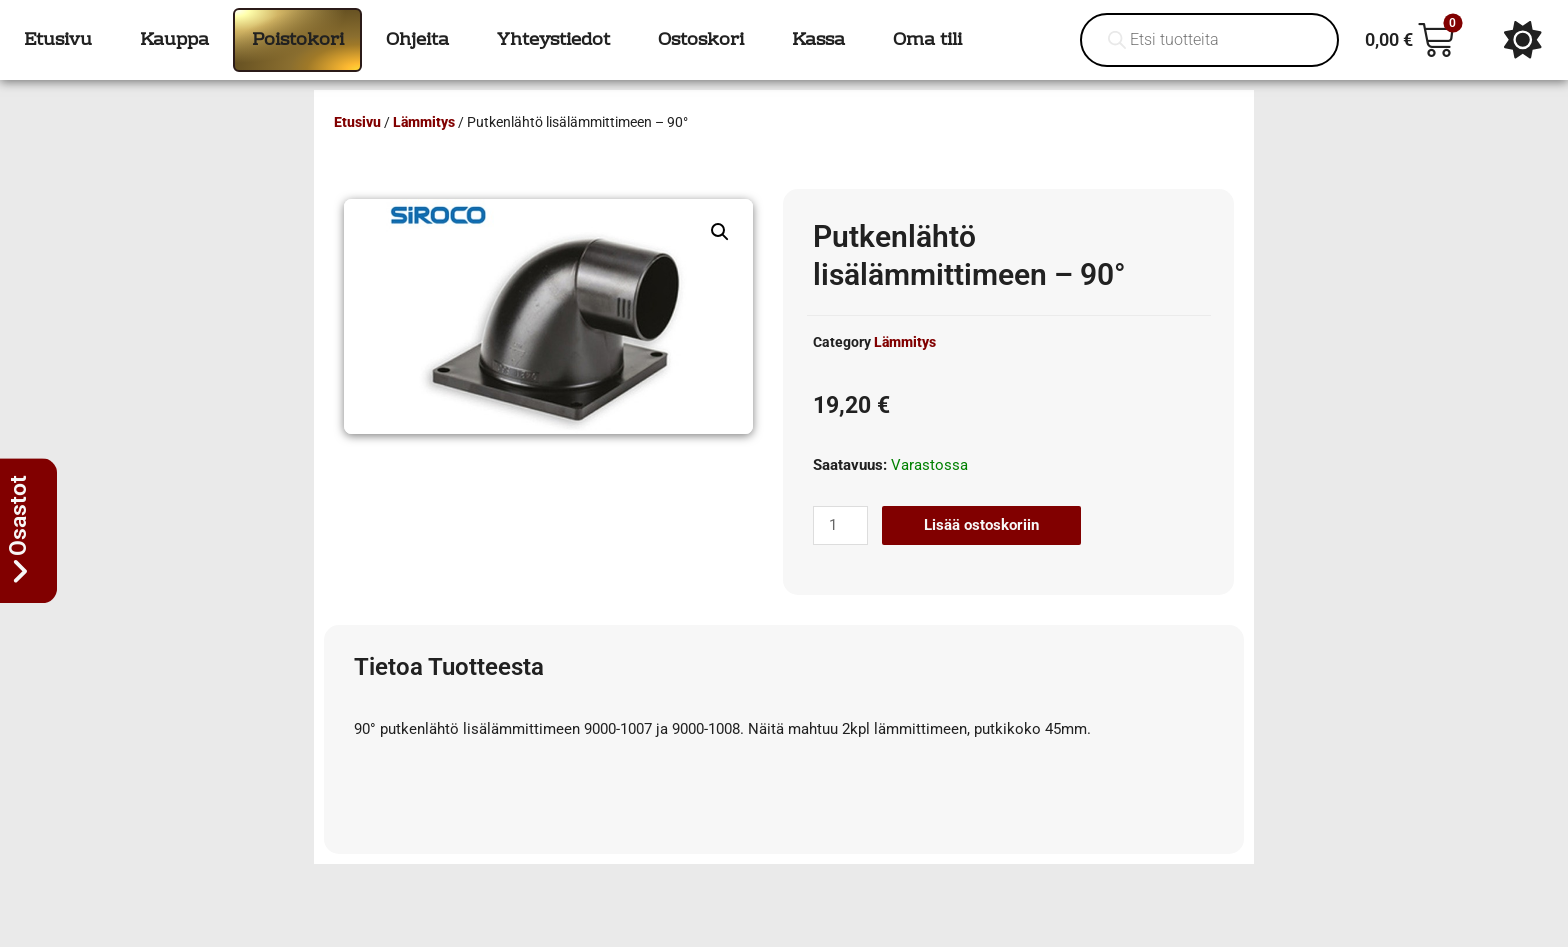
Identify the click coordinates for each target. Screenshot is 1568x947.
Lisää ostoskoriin (981, 525)
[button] (720, 232)
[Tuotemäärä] (840, 525)
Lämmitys (424, 122)
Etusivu (357, 122)
